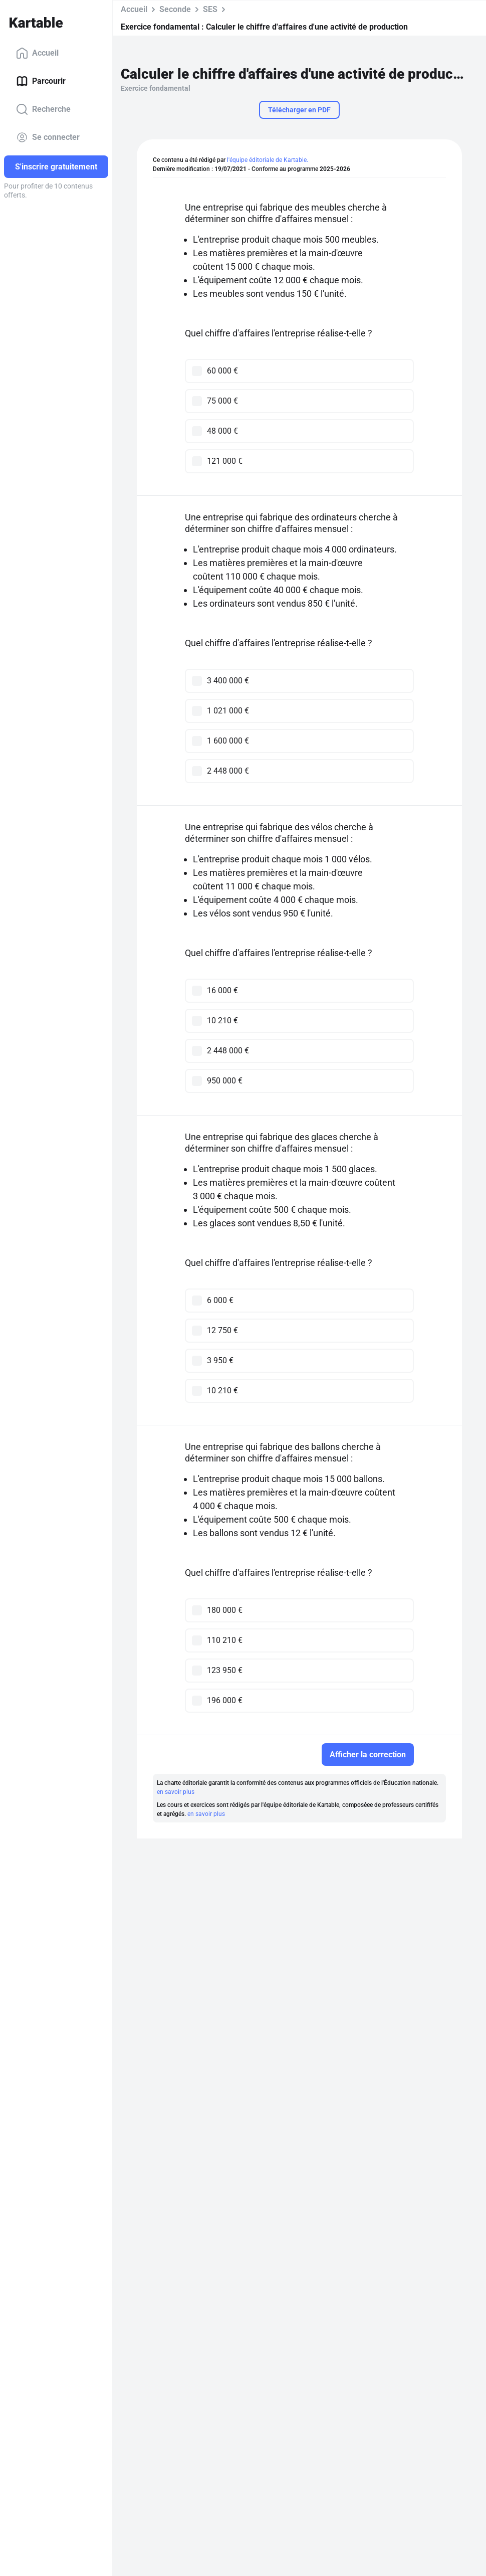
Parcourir (41, 81)
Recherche (43, 109)
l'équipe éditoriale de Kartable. (267, 159)
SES (210, 9)
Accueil (37, 53)
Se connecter (48, 137)
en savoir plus (175, 1791)
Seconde (175, 9)
